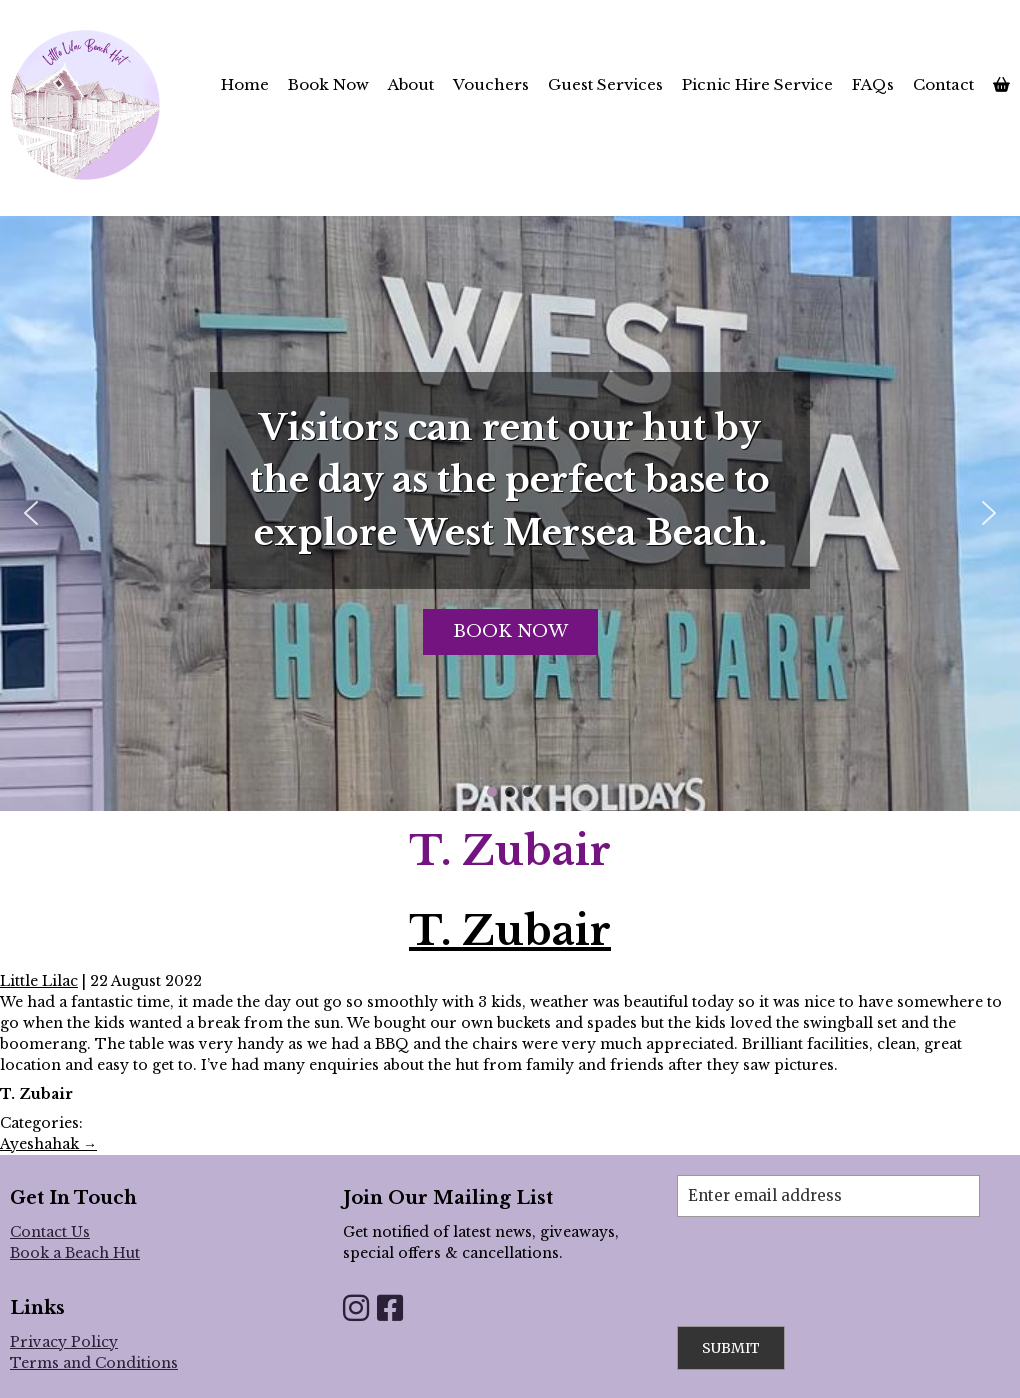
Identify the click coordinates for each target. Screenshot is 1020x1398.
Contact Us (50, 1232)
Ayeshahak (48, 1144)
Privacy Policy (64, 1342)
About (411, 84)
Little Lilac (39, 981)
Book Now (328, 84)
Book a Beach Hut (75, 1253)
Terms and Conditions (94, 1363)
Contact (943, 84)
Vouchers (491, 84)
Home (245, 84)
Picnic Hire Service (757, 84)
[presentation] (829, 1256)
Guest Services (605, 84)
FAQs (873, 84)
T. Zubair (510, 931)
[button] (31, 513)
